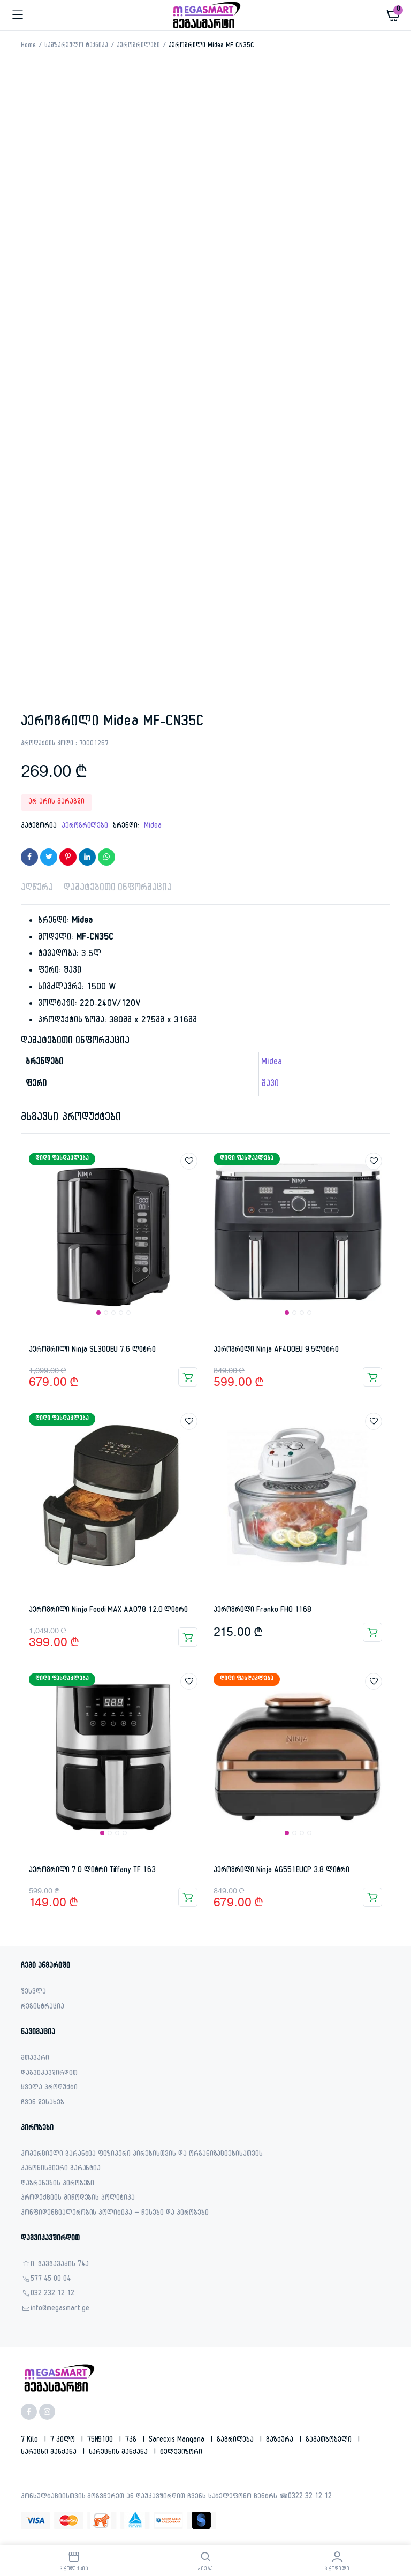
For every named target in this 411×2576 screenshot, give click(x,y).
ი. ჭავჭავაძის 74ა (60, 2265)
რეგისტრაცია (42, 2008)
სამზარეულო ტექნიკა (76, 46)
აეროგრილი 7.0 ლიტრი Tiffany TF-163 (92, 1870)
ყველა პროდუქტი (49, 2088)
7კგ (132, 2440)
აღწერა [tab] (37, 889)
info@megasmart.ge (60, 2310)
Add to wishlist (188, 1161)
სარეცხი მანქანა (50, 2453)
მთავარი (35, 2059)
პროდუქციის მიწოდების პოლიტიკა (78, 2199)
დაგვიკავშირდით (49, 2074)
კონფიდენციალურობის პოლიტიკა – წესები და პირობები (115, 2214)
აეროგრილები (138, 46)
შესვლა (33, 1993)
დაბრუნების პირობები (57, 2184)
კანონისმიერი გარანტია (61, 2169)
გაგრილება (236, 2440)
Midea (153, 826)
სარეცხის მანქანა (119, 2453)
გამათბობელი (330, 2440)
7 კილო (63, 2440)
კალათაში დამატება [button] (187, 1377)
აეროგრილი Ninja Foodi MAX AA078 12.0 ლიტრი (108, 1610)
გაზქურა (280, 2440)
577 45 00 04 (51, 2280)
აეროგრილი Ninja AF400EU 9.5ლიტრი (276, 1350)
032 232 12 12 (52, 2295)
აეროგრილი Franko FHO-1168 (262, 1610)
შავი (270, 1085)
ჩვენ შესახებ (42, 2103)
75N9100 (101, 2440)
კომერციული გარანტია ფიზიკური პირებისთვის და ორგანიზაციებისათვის (142, 2155)
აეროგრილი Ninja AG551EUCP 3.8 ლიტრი (281, 1870)
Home (28, 46)
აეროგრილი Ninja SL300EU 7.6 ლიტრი (92, 1350)
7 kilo (30, 2440)
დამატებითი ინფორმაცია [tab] (118, 889)
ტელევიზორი (181, 2453)
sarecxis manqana (178, 2440)
